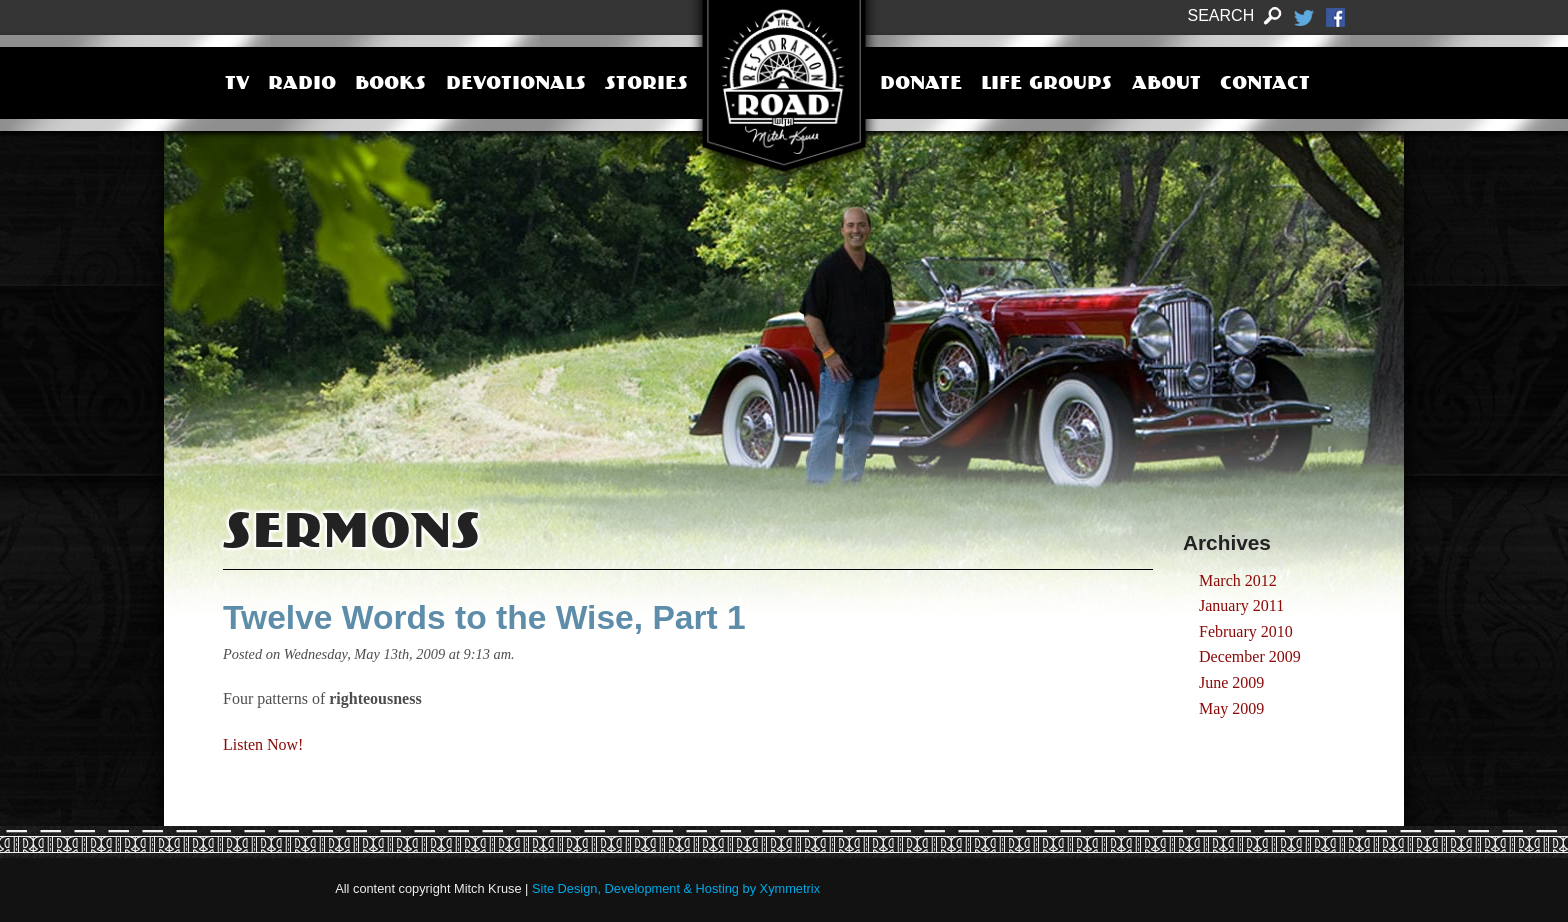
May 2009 (1231, 708)
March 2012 (1238, 580)
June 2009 (1231, 682)
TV (237, 85)
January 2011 (1241, 605)
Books (390, 85)
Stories (646, 85)
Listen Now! (263, 744)
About (1166, 85)
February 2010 (1246, 631)
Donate (921, 85)
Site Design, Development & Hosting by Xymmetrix (676, 888)
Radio (302, 85)
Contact (1265, 85)
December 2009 (1250, 656)
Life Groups (1046, 85)
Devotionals (516, 85)
